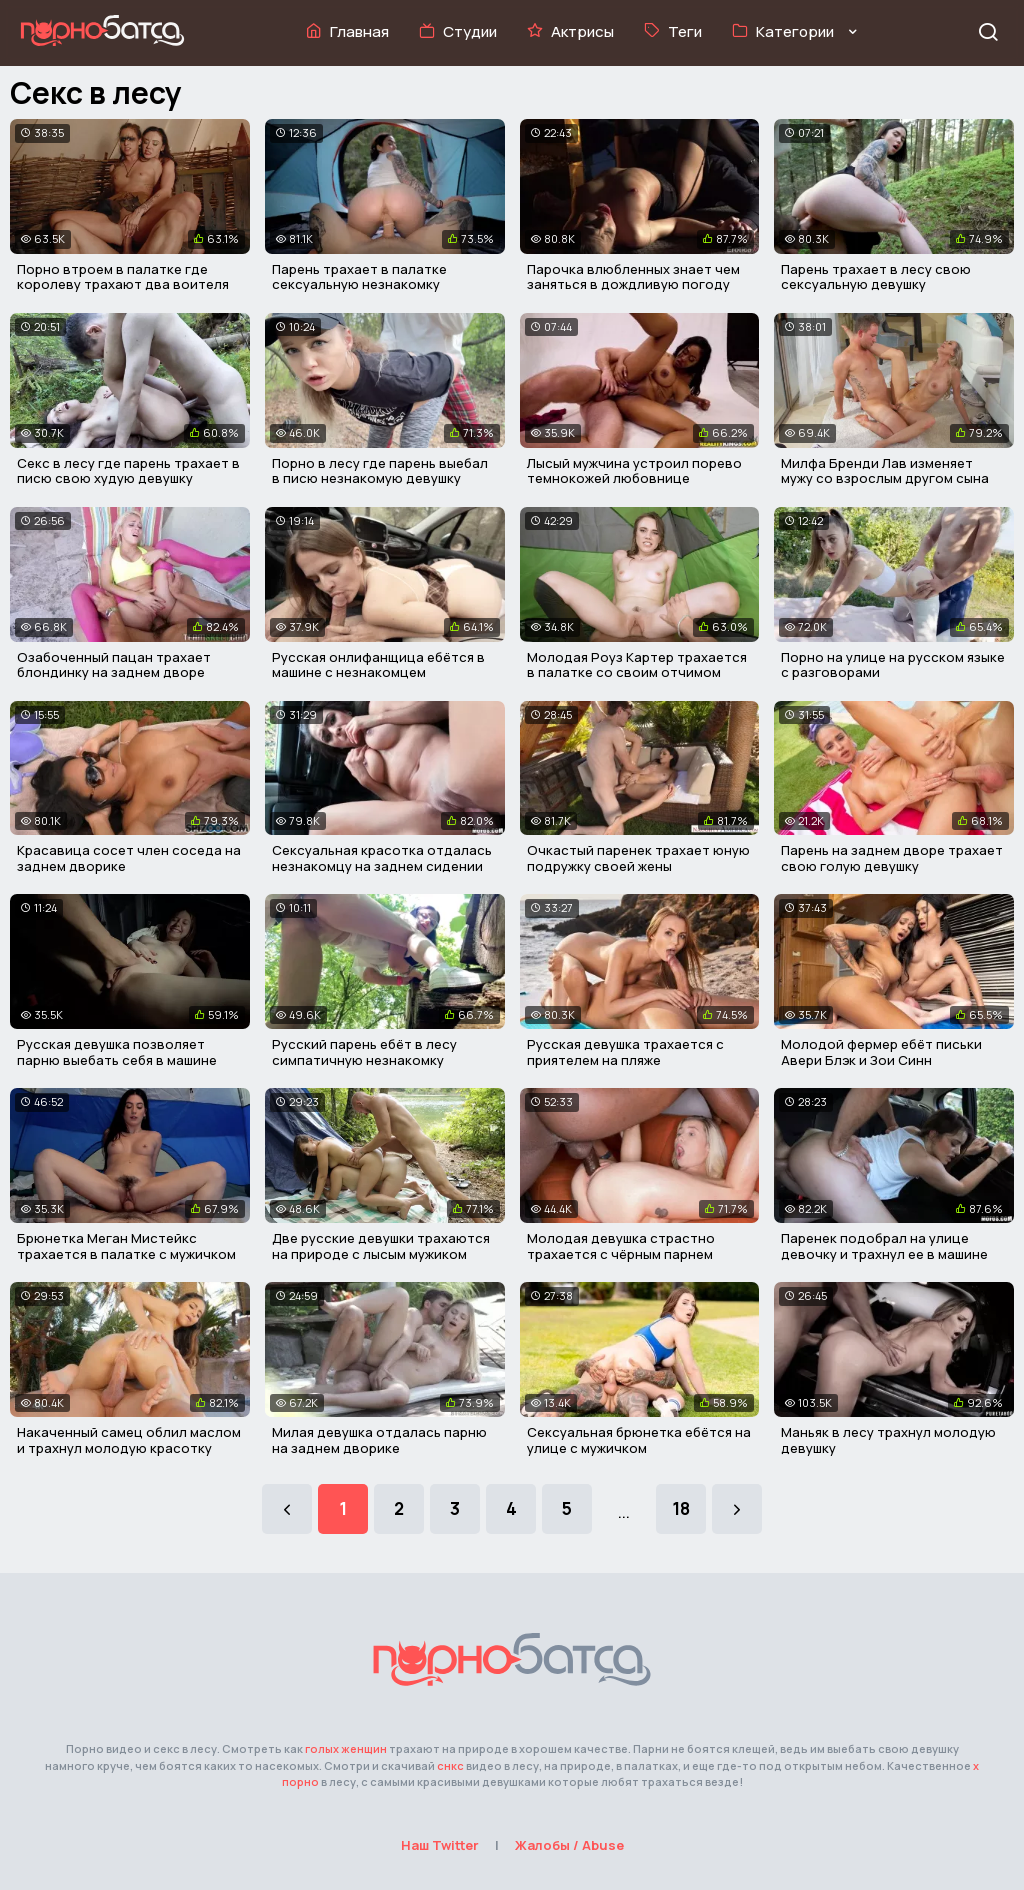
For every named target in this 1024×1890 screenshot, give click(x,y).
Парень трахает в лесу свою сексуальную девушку (876, 277)
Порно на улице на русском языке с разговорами (893, 665)
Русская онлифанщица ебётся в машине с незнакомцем (378, 665)
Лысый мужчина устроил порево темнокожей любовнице (634, 471)
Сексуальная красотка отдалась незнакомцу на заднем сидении (382, 858)
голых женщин (346, 1748)
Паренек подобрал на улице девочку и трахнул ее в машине (884, 1246)
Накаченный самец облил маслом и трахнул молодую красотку (129, 1440)
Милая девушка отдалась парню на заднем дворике (379, 1440)
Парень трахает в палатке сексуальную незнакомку (359, 277)
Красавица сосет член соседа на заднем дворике (129, 858)
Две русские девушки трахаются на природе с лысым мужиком (381, 1246)
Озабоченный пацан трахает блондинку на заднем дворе (114, 665)
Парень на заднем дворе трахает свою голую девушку (892, 858)
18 (681, 1508)
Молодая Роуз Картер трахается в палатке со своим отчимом (637, 665)
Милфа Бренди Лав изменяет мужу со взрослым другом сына (885, 471)
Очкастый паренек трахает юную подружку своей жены (638, 858)
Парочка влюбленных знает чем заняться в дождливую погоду (633, 277)
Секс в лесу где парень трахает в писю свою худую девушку (128, 471)
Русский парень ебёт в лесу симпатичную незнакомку (364, 1052)
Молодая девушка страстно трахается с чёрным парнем (621, 1246)
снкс (450, 1765)
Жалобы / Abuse (569, 1845)
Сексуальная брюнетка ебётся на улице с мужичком (639, 1440)
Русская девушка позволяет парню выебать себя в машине (117, 1052)
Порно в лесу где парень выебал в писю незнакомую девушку (380, 471)
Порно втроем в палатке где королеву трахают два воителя (123, 277)
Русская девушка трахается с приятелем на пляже (625, 1052)
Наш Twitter (440, 1845)
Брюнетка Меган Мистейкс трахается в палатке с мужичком (126, 1246)
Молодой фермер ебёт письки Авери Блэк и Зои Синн (881, 1052)
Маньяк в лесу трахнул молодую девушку (888, 1440)
